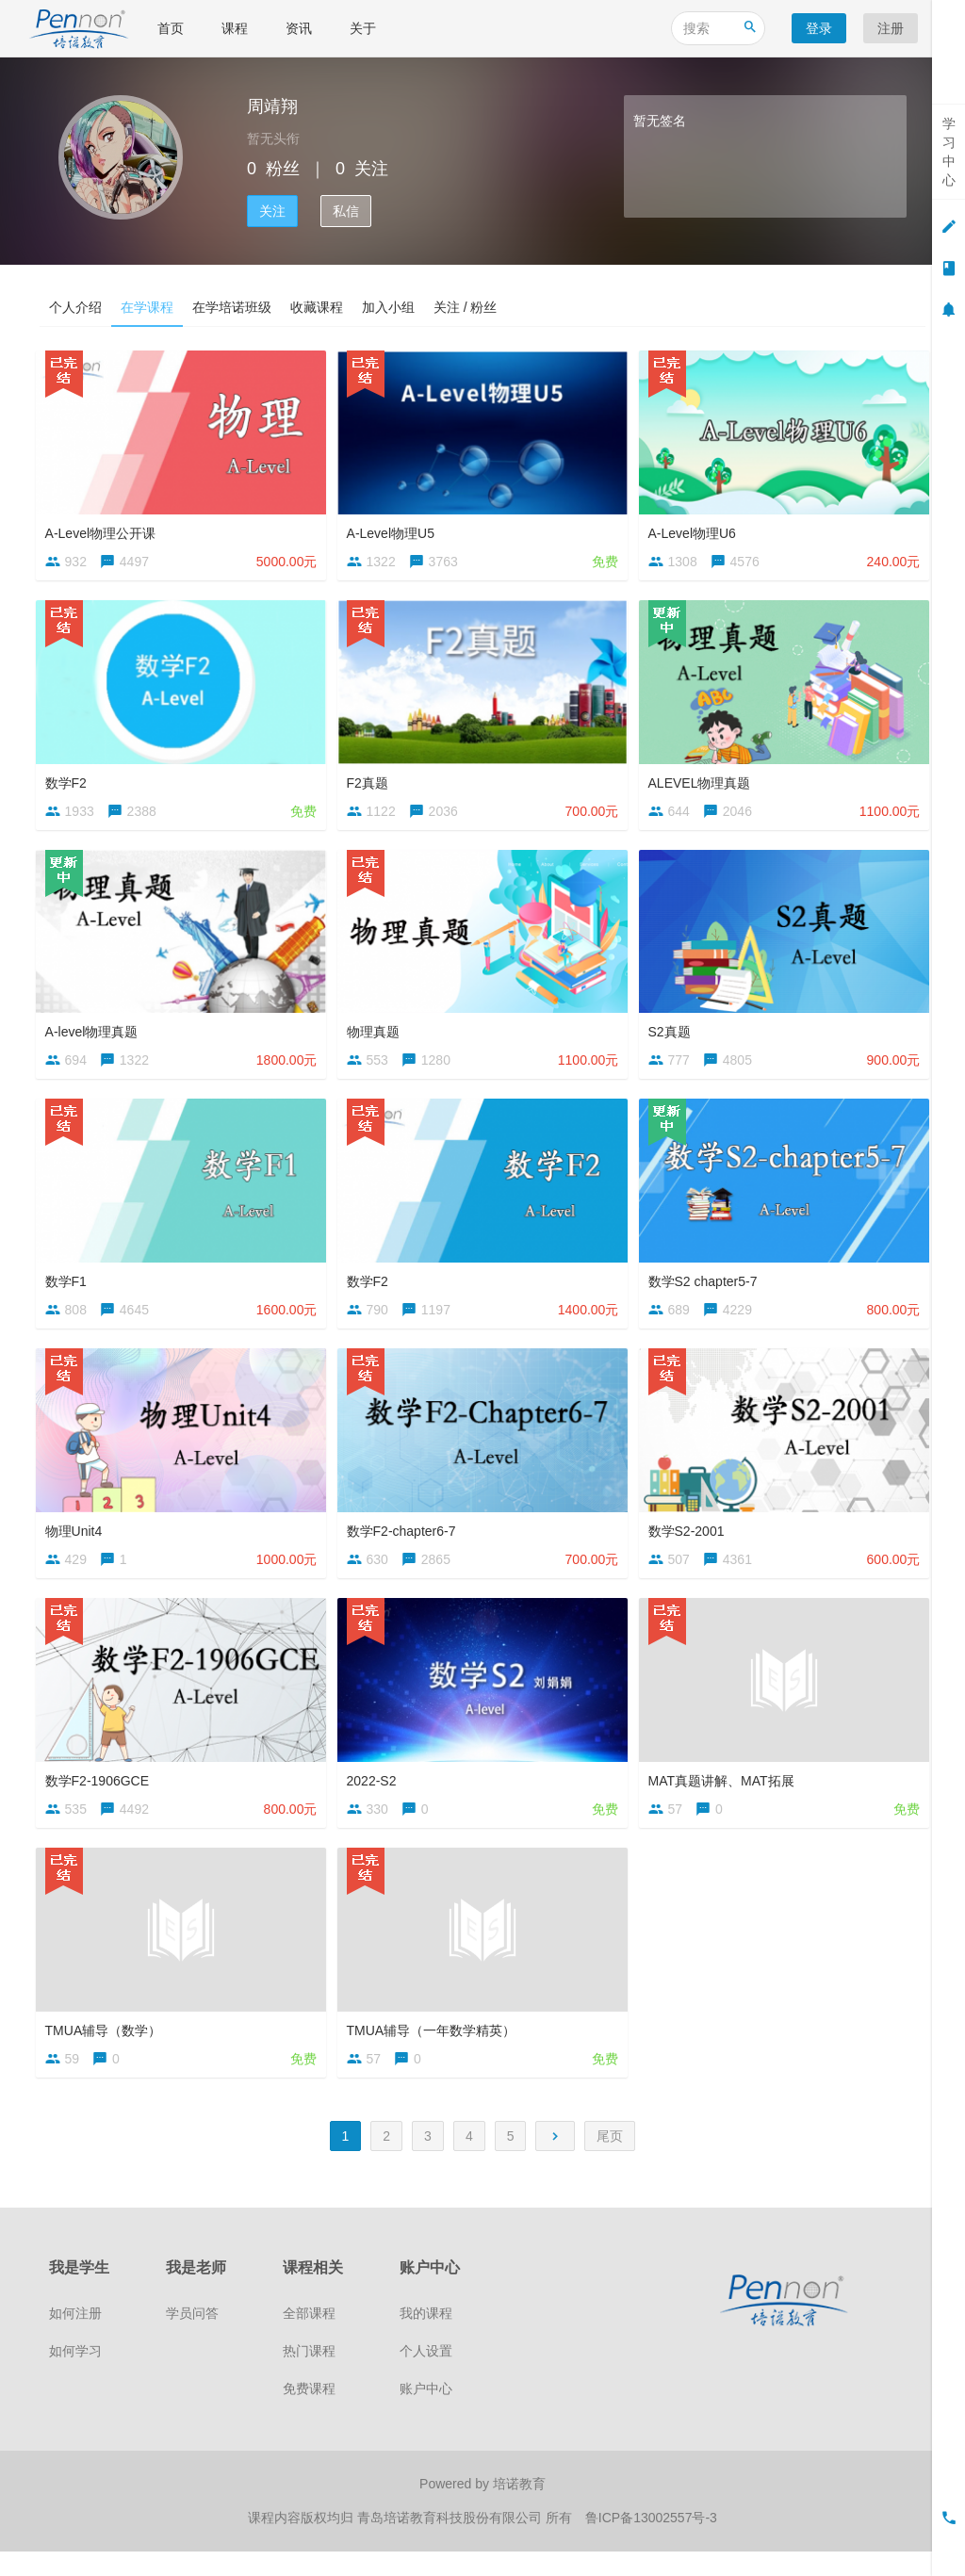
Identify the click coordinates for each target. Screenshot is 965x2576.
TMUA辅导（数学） (107, 2047)
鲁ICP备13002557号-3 (651, 2543)
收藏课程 (316, 307)
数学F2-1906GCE (101, 1794)
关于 (363, 28)
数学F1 (69, 1288)
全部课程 (309, 2339)
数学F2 (69, 781)
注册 (890, 28)
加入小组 (388, 307)
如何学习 (75, 2377)
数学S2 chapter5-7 (706, 1288)
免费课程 (309, 2414)
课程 (234, 28)
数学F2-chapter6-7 (405, 1541)
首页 (170, 28)
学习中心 (949, 151)
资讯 (299, 28)
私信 (346, 211)
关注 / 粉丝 (465, 307)
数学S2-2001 (690, 1541)
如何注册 (75, 2339)
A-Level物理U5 (394, 528)
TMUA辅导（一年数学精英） (435, 2047)
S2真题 (673, 1034)
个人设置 (426, 2377)
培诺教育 (519, 2510)
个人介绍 (75, 307)
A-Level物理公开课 (104, 528)
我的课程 (426, 2339)
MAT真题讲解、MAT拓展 (725, 1794)
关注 (272, 211)
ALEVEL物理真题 (703, 781)
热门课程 (309, 2377)
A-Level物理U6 (696, 528)
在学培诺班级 (231, 307)
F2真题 (371, 781)
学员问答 (192, 2339)
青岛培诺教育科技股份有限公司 (451, 2543)
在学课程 (147, 307)
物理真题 (377, 1034)
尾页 (610, 2161)
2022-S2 (376, 1794)
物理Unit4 (77, 1541)
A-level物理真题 (95, 1034)
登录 (819, 28)
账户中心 (426, 2414)
